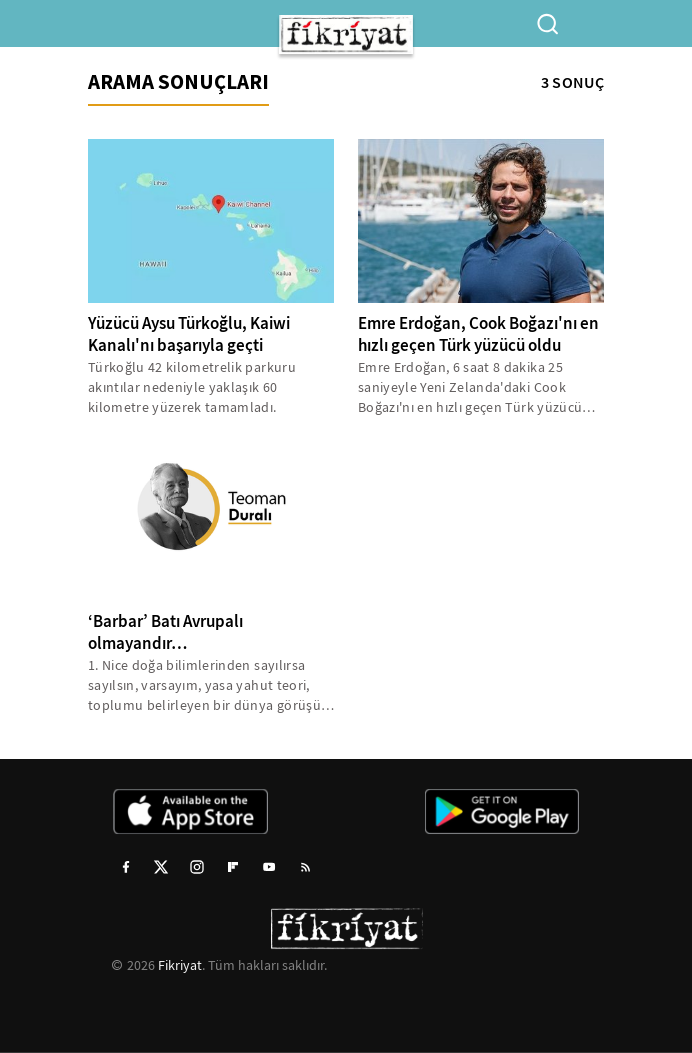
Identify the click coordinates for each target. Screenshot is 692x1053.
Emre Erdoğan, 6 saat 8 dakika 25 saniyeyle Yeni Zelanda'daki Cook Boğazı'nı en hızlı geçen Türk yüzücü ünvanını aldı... (470, 387)
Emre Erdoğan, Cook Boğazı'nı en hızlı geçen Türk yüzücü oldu (478, 334)
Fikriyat (180, 965)
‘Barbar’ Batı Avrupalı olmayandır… (165, 632)
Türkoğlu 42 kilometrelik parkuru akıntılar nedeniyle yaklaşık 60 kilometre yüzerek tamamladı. (192, 387)
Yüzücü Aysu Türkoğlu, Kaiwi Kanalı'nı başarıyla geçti (189, 334)
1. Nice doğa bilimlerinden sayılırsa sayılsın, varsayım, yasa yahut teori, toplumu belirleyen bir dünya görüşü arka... (204, 685)
